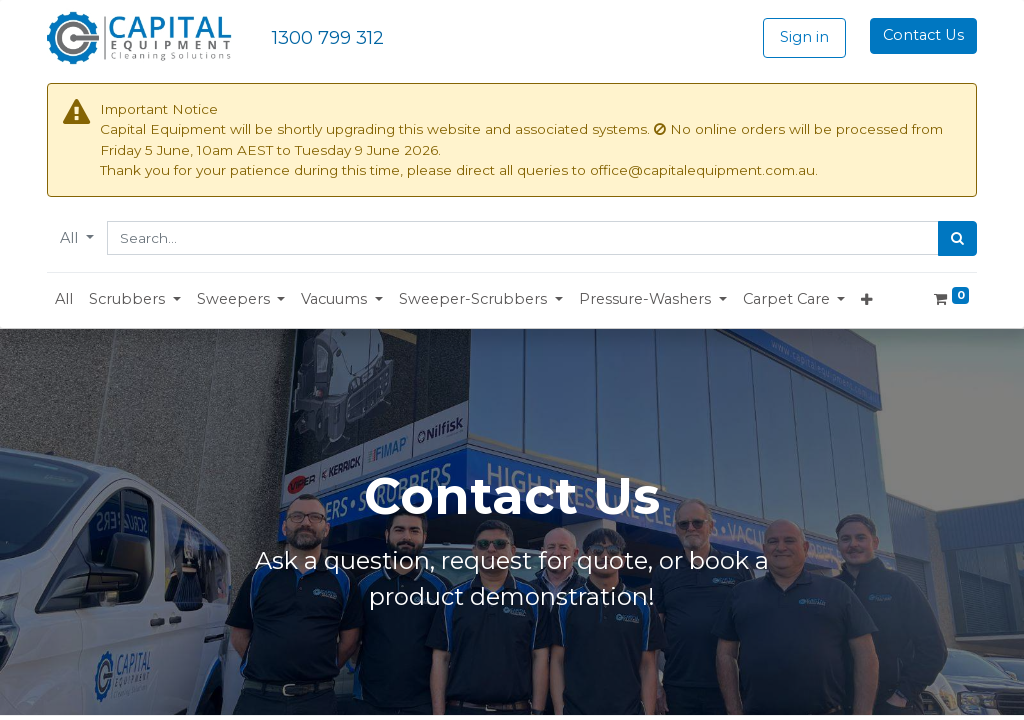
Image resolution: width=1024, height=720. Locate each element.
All (71, 238)
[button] (135, 300)
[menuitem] (64, 300)
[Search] (957, 239)
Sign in (804, 37)
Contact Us (923, 35)
